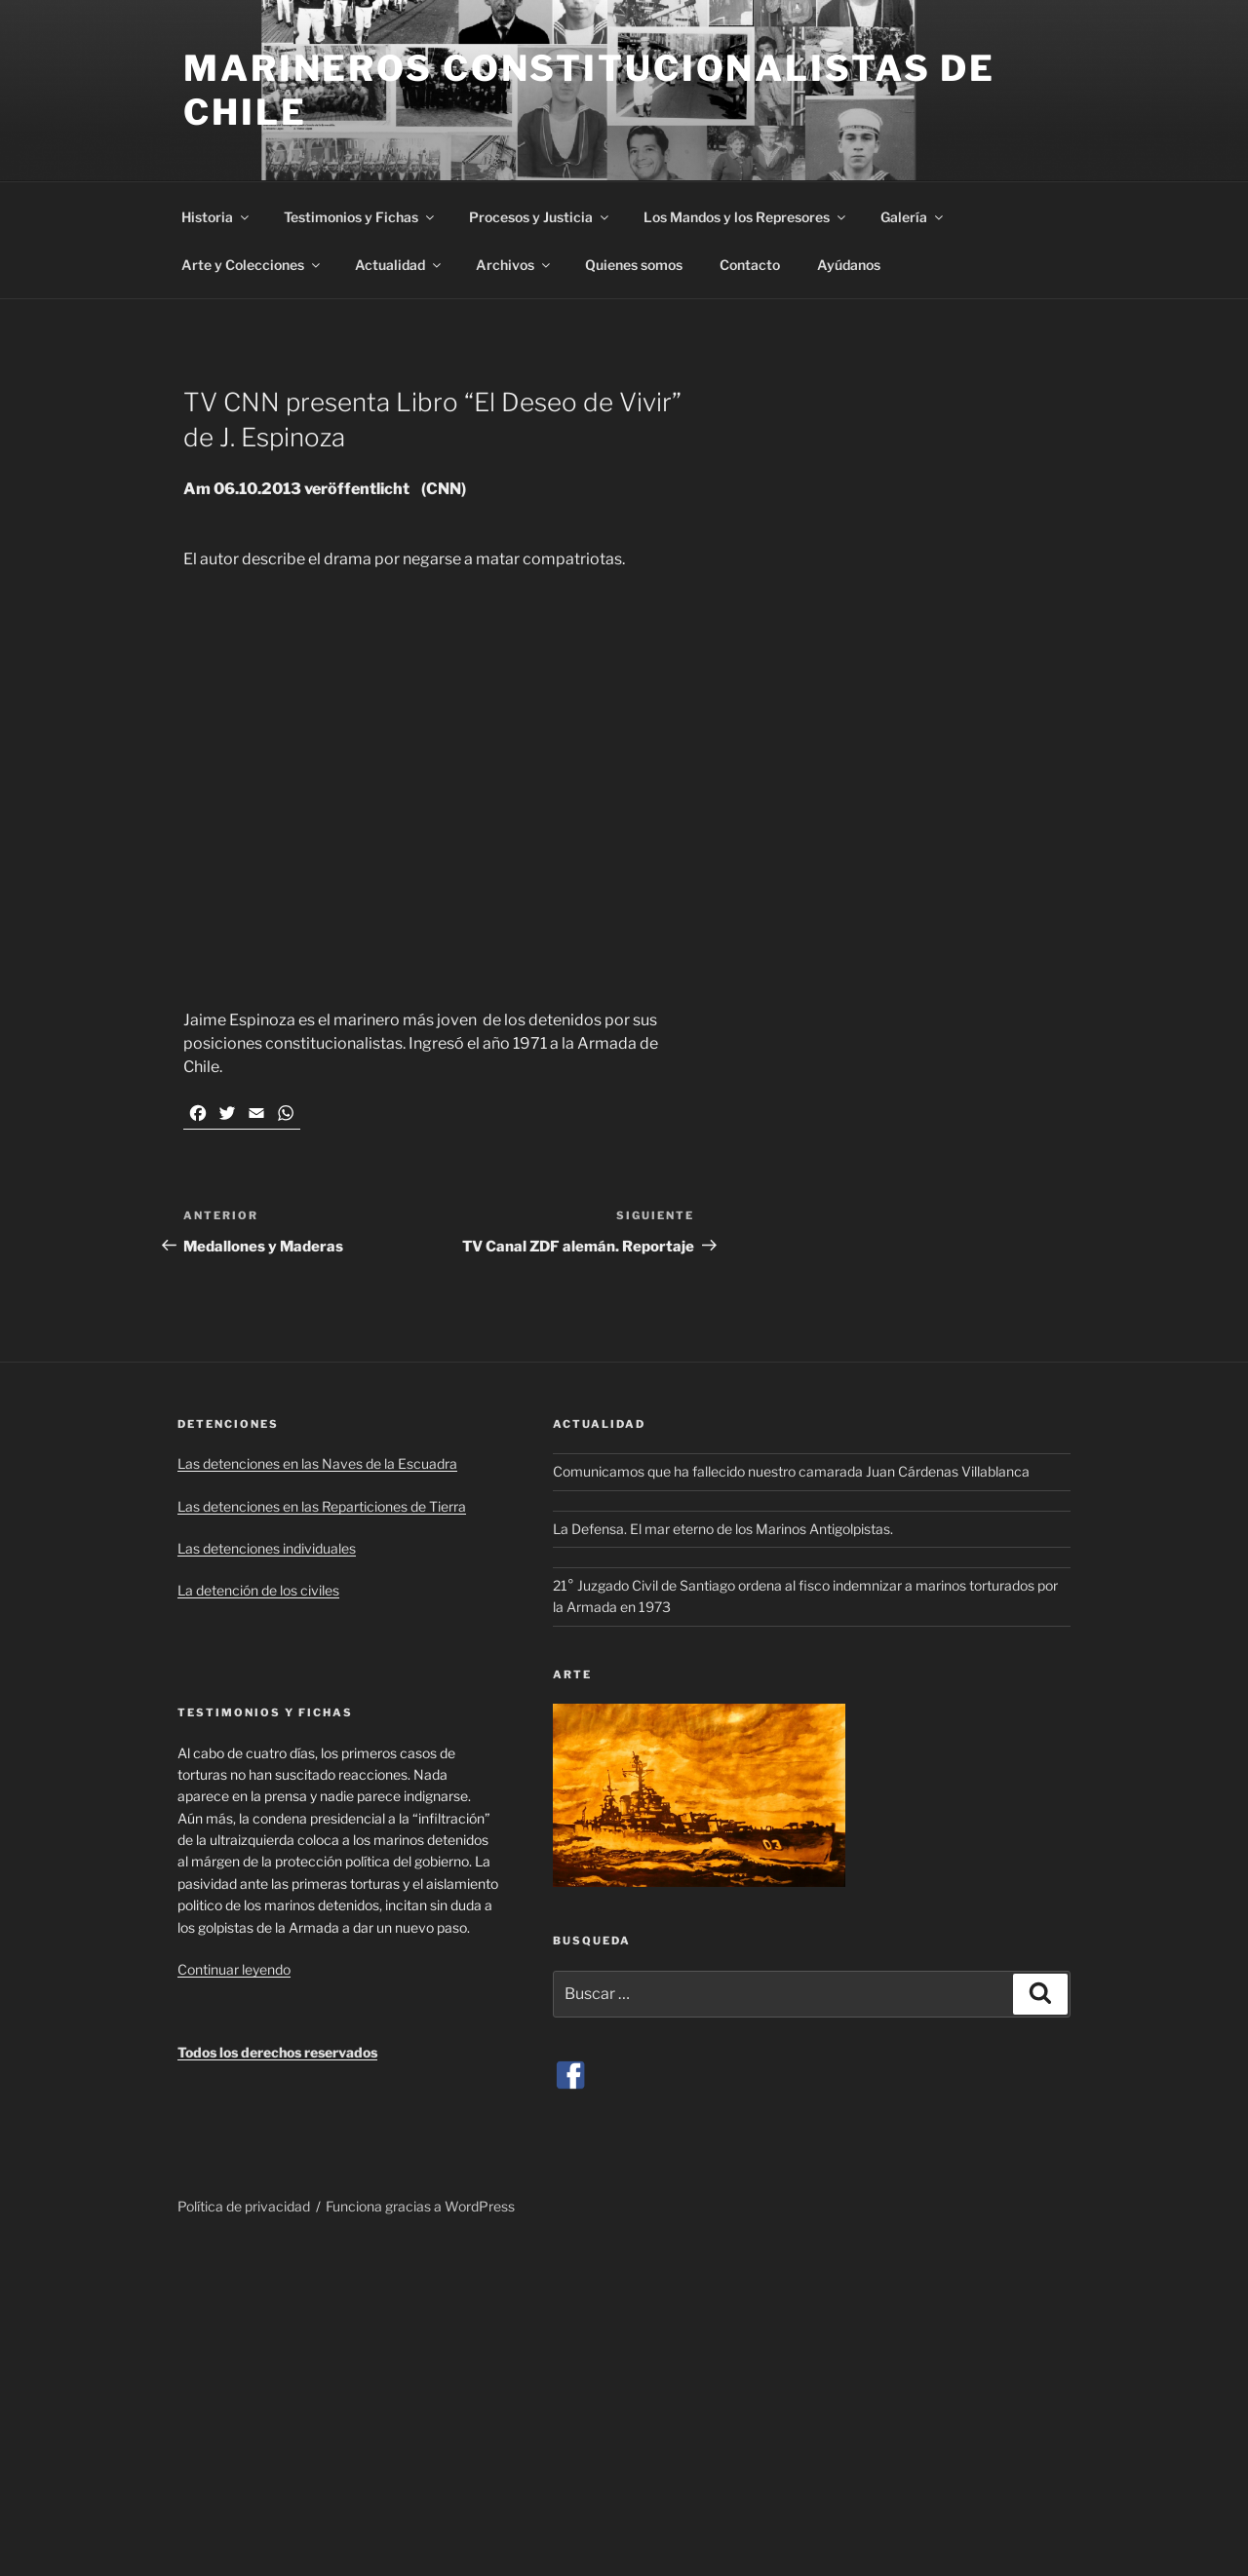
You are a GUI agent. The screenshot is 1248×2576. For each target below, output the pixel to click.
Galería (913, 217)
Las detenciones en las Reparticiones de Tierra (321, 1506)
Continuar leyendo (234, 1969)
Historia (216, 217)
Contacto (750, 264)
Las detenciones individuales (266, 1548)
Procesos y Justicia (540, 217)
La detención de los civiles (258, 1590)
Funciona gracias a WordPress (420, 2206)
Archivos (514, 264)
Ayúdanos (848, 264)
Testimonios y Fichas (360, 217)
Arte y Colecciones (252, 264)
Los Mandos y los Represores (746, 217)
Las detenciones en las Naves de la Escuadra (317, 1463)
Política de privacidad (243, 2206)
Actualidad (399, 264)
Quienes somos (633, 264)
